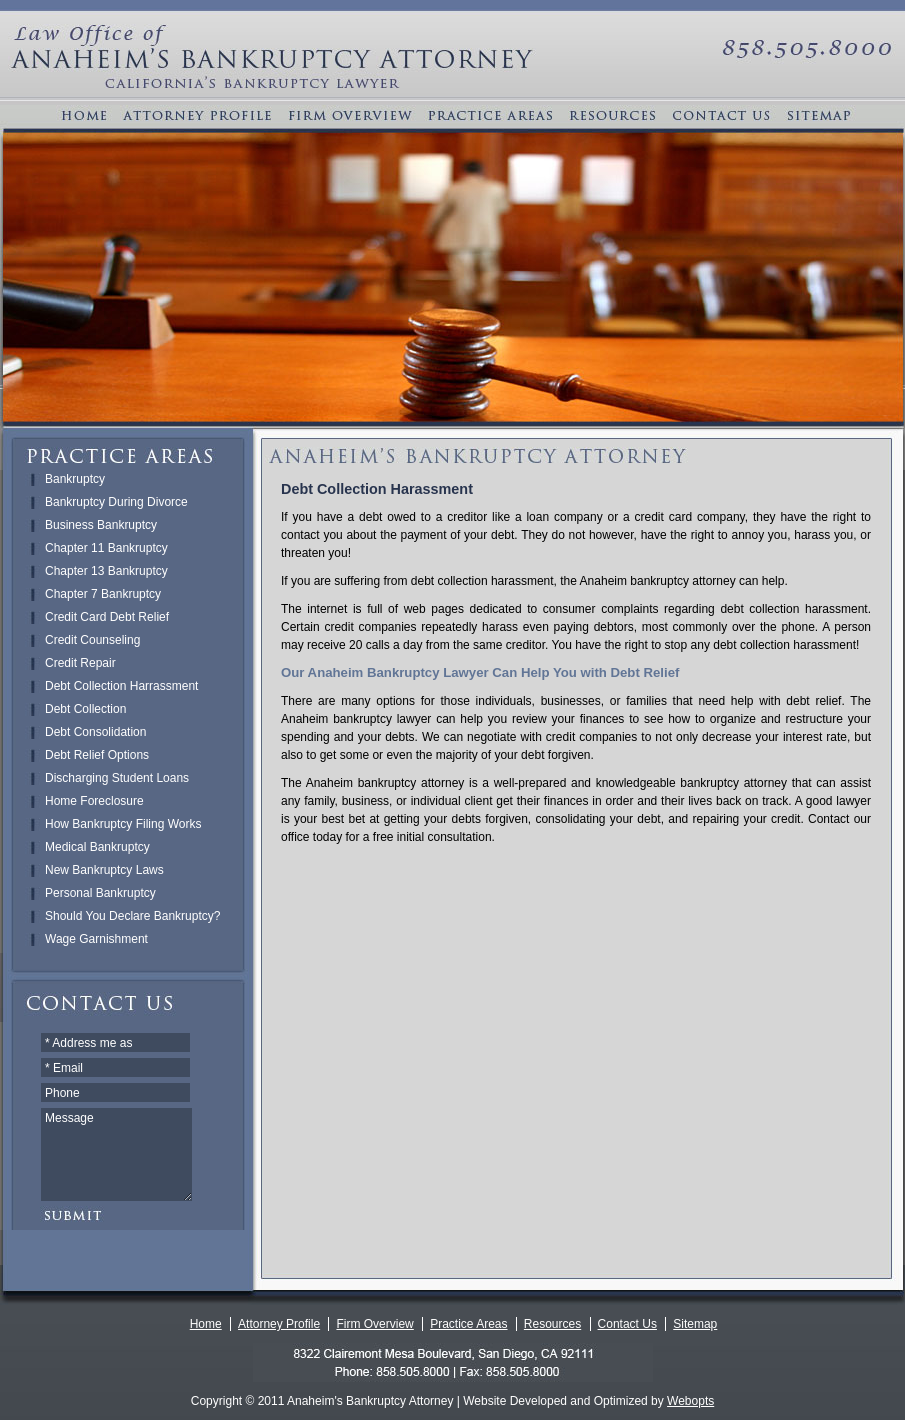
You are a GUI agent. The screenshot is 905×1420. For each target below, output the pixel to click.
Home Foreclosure (94, 801)
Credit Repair (80, 663)
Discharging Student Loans (117, 778)
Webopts (690, 1401)
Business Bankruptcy (101, 525)
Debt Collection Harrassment (121, 686)
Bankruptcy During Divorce (116, 502)
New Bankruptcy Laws (104, 870)
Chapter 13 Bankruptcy (106, 571)
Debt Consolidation (95, 732)
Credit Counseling (92, 640)
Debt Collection (85, 709)
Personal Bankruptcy (100, 893)
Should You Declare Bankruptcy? (132, 916)
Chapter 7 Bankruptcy (103, 594)
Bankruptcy (75, 479)
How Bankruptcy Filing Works (123, 824)
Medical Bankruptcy (97, 847)
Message (116, 1154)
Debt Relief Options (97, 755)
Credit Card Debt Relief (107, 617)
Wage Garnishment (96, 939)
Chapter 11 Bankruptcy (106, 548)
